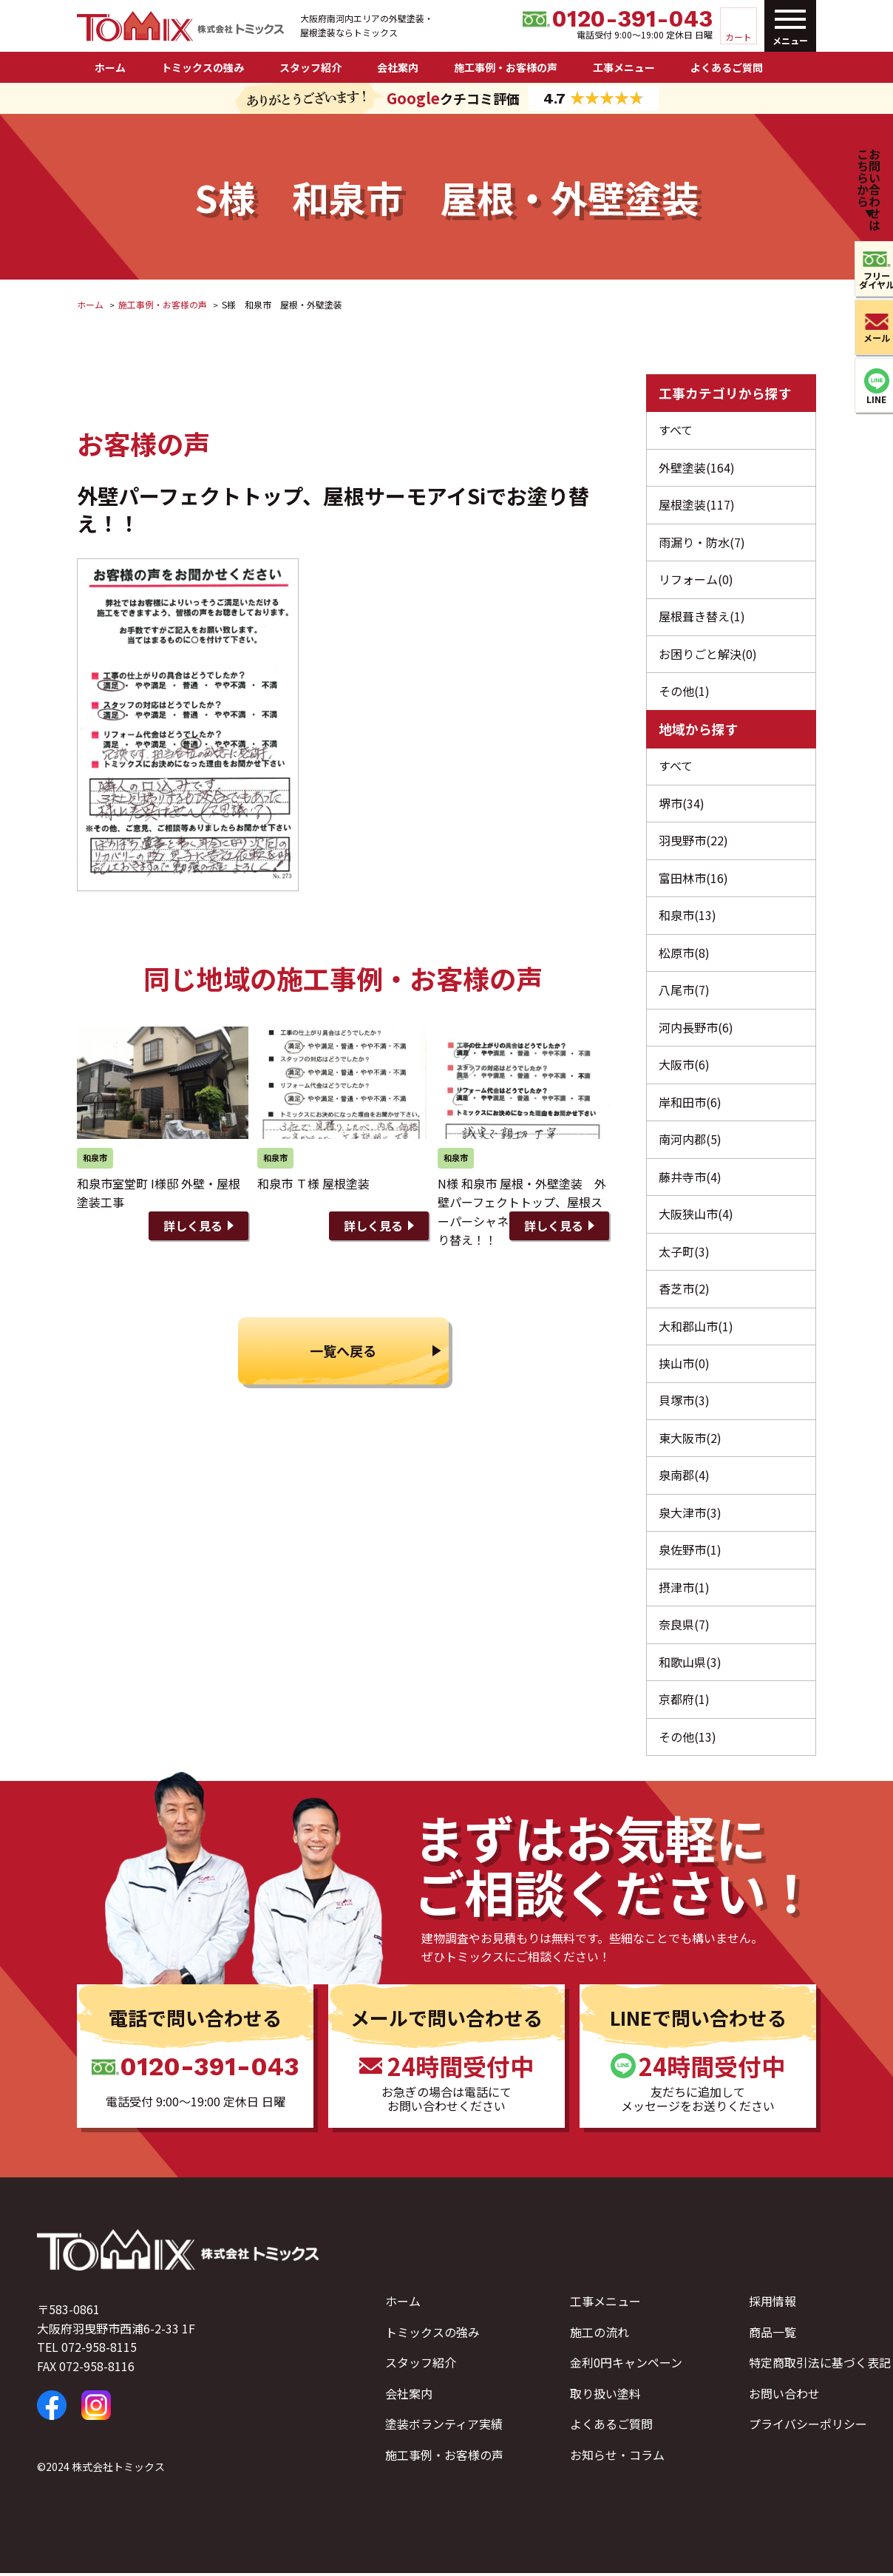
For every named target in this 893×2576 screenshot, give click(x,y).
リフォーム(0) (696, 580)
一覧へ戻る (343, 1349)
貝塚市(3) (684, 1403)
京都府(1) (684, 1702)
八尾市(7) (684, 991)
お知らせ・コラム (617, 2458)
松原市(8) (684, 954)
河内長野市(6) (696, 1029)
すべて (676, 430)
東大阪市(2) (690, 1440)
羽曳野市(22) (693, 842)
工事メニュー (624, 67)
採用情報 (772, 2304)
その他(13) (687, 1739)
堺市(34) (681, 804)
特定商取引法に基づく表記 (820, 2366)
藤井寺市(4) (690, 1178)
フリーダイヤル (869, 280)
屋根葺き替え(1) (702, 617)
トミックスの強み (202, 67)
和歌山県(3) (690, 1665)
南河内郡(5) (690, 1140)
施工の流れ (599, 2335)
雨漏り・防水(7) (702, 542)
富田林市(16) (693, 879)
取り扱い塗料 (605, 2396)
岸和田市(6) (690, 1103)
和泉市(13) (687, 916)
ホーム (110, 67)
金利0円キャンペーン (626, 2366)
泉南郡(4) (684, 1478)
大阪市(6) (684, 1066)
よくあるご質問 (726, 67)
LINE (870, 399)
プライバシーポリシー (808, 2427)
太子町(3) (684, 1253)
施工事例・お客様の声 (505, 67)
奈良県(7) (684, 1627)
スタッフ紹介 (310, 67)
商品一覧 (772, 2335)
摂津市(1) (684, 1590)
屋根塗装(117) (697, 504)
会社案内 (397, 67)
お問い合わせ (784, 2396)
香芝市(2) (684, 1290)
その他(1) (684, 691)
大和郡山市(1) (696, 1327)
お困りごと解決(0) (708, 654)
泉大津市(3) (690, 1515)
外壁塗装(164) (697, 467)
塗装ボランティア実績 (444, 2427)
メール (869, 338)
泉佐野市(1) (690, 1552)
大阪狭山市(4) (696, 1216)
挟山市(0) (684, 1365)
